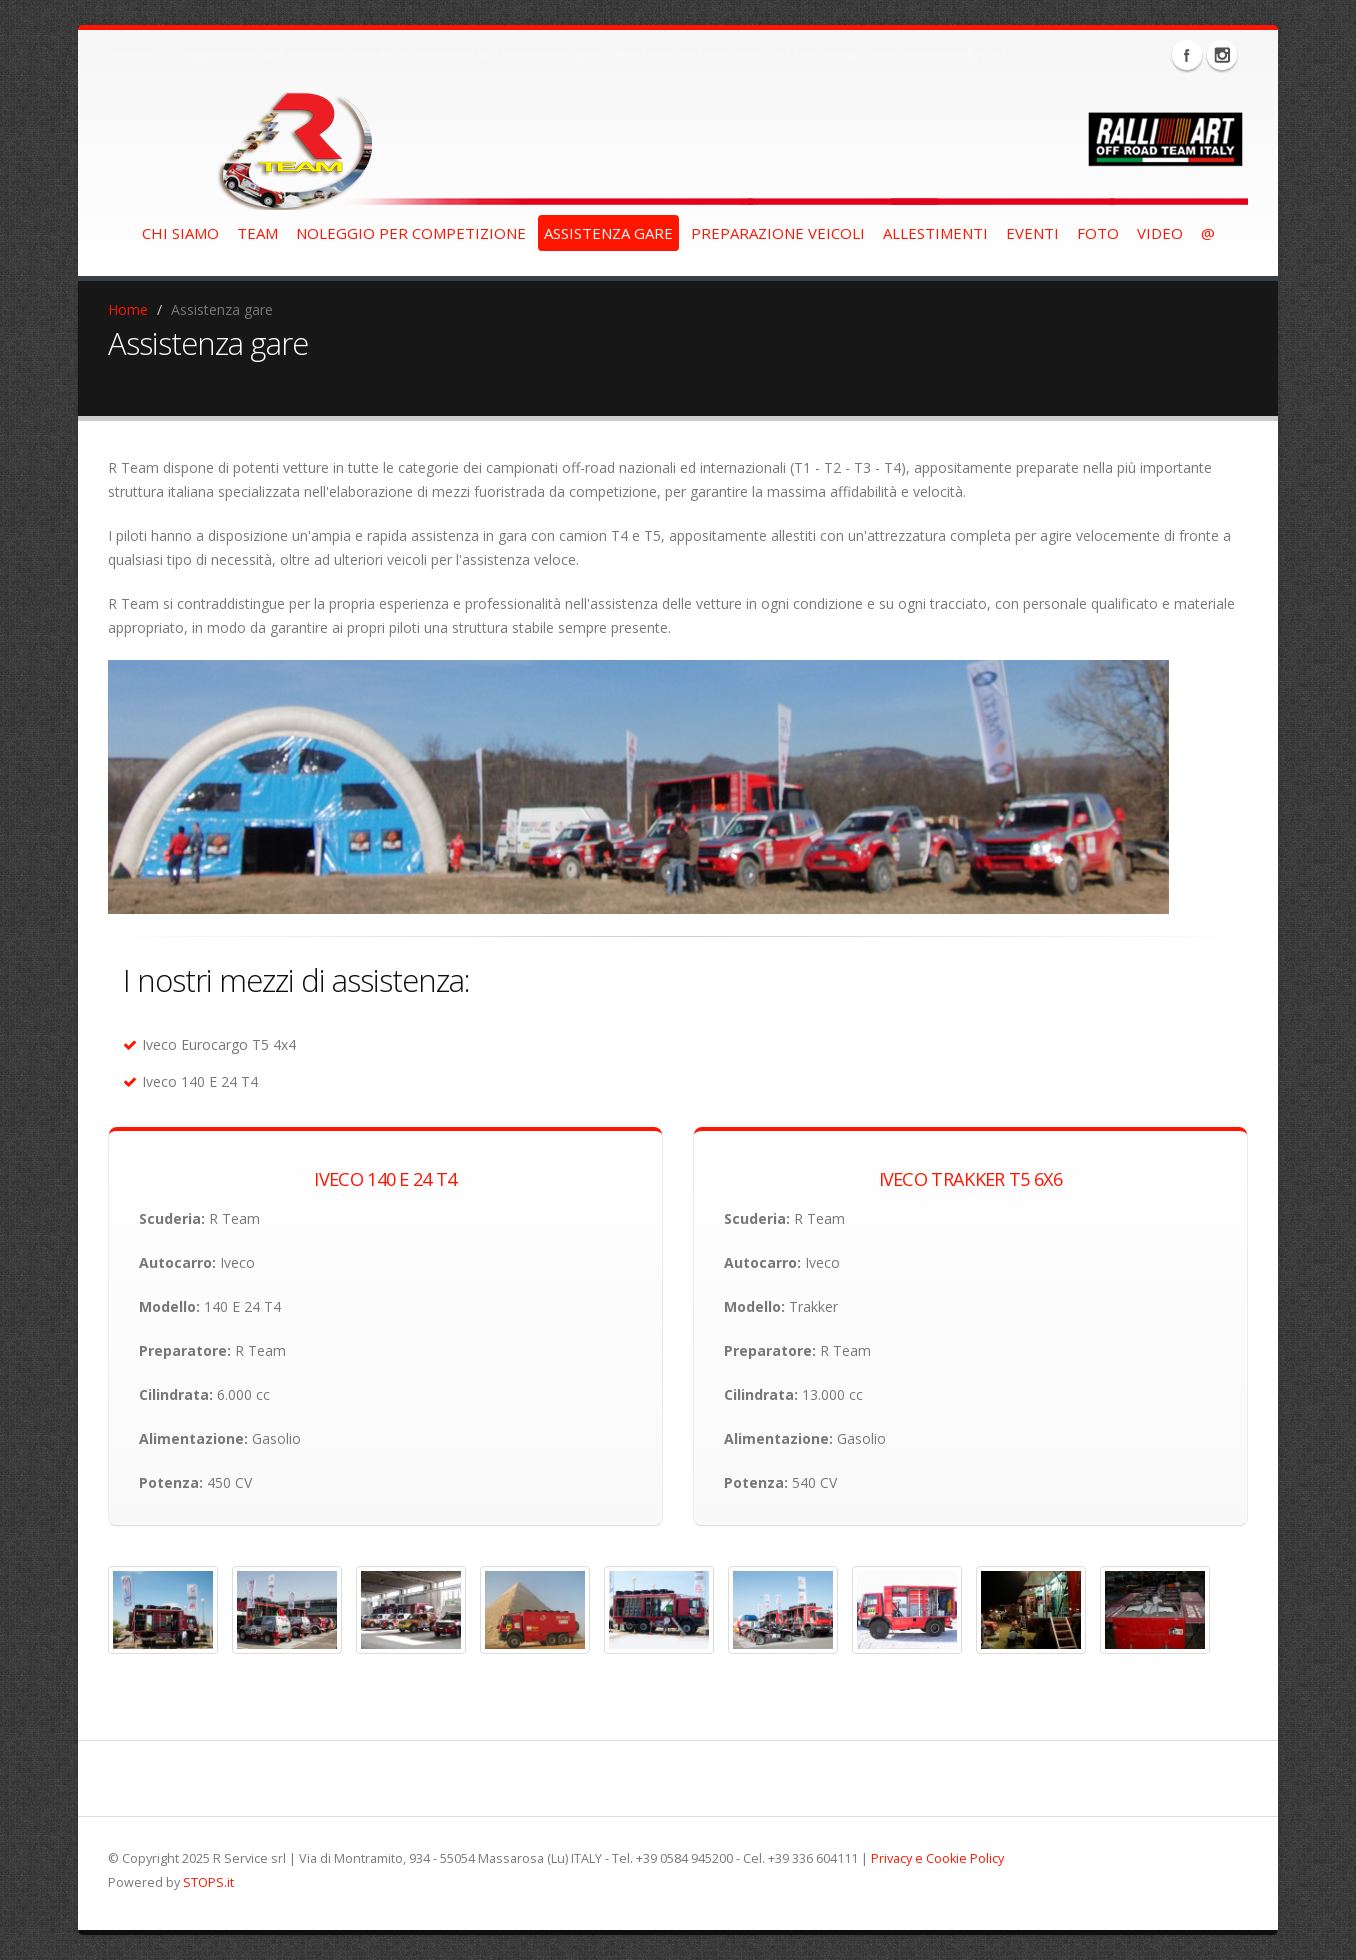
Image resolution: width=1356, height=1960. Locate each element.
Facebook (1187, 55)
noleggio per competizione (411, 233)
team (257, 233)
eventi (1032, 233)
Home (128, 309)
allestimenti (935, 233)
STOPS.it (208, 1882)
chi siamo (180, 233)
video (1160, 233)
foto (1098, 233)
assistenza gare (608, 233)
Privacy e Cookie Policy (937, 1858)
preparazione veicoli (778, 233)
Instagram (1222, 55)
